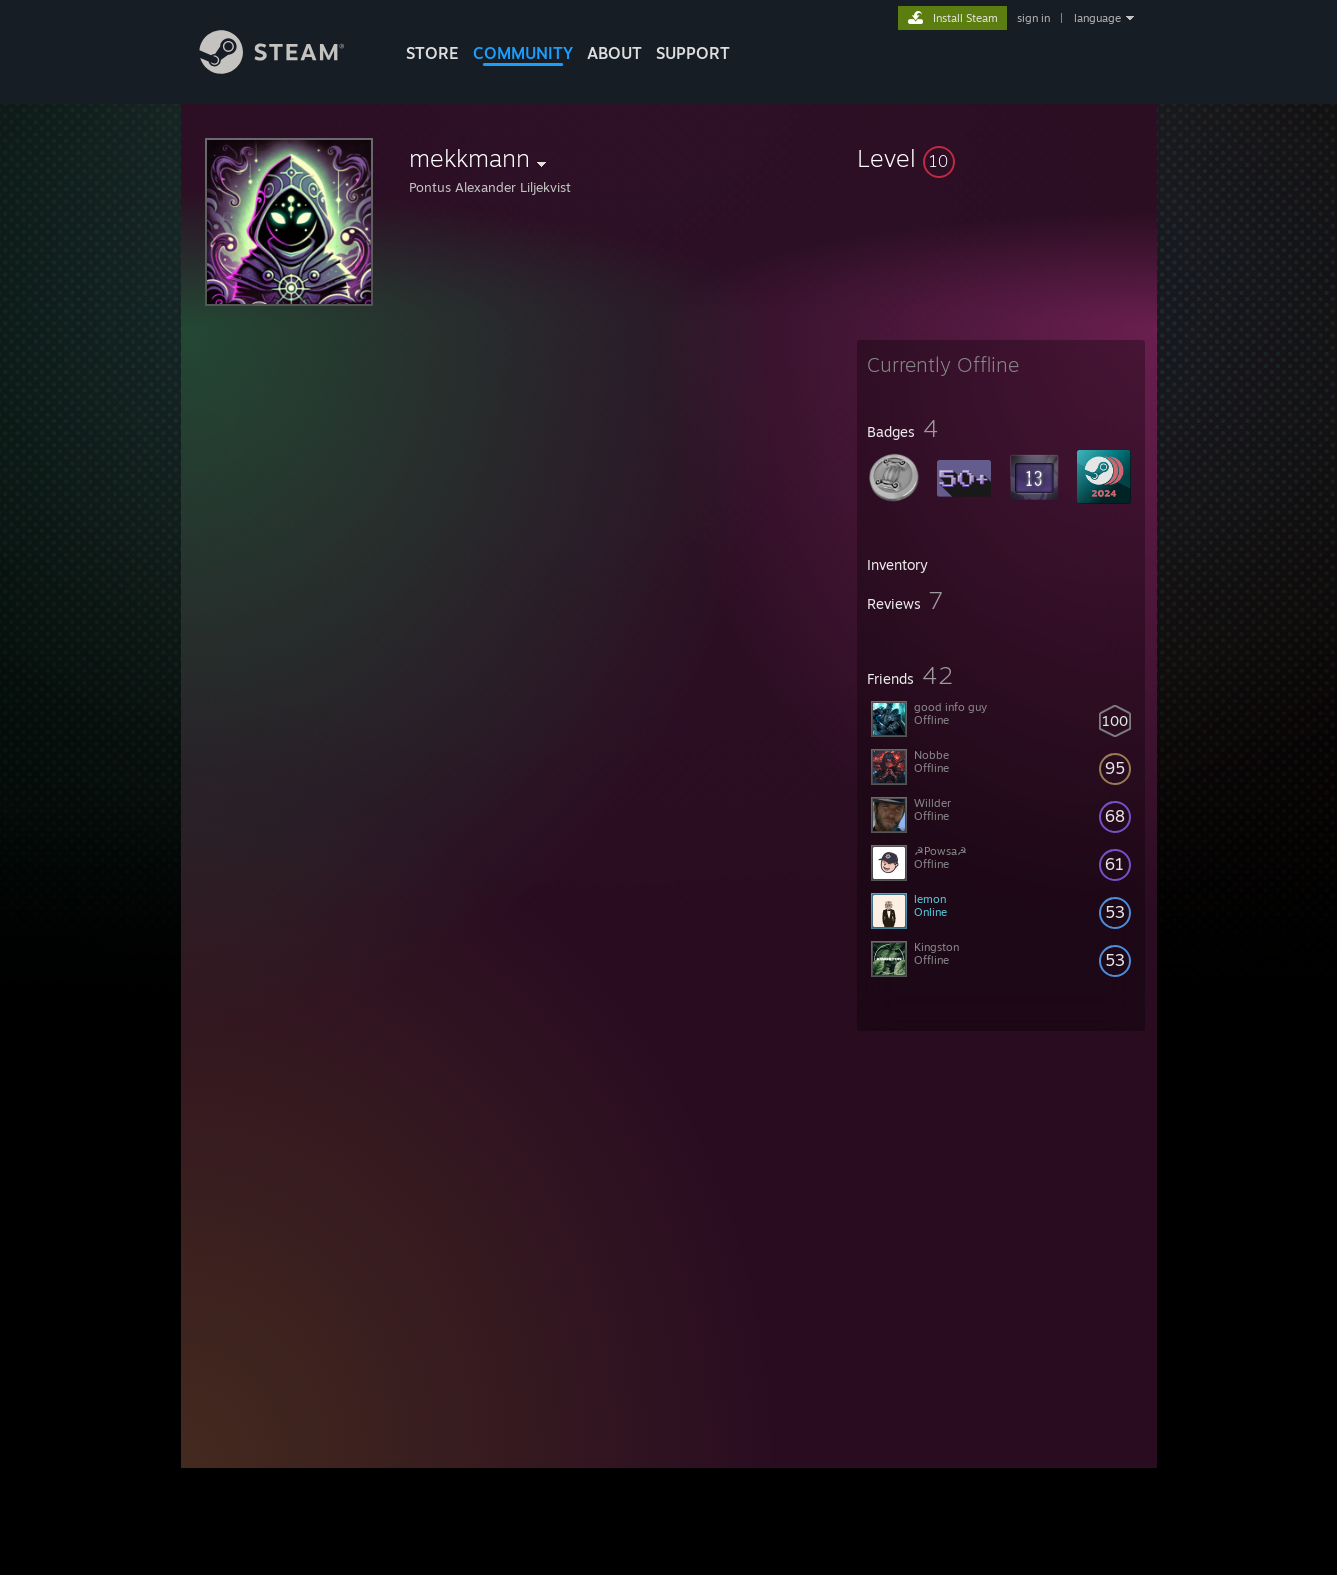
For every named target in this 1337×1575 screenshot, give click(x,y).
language (1097, 18)
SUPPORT (693, 53)
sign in (1033, 18)
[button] (1001, 158)
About (614, 53)
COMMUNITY (523, 53)
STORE (432, 53)
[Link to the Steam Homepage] (287, 68)
